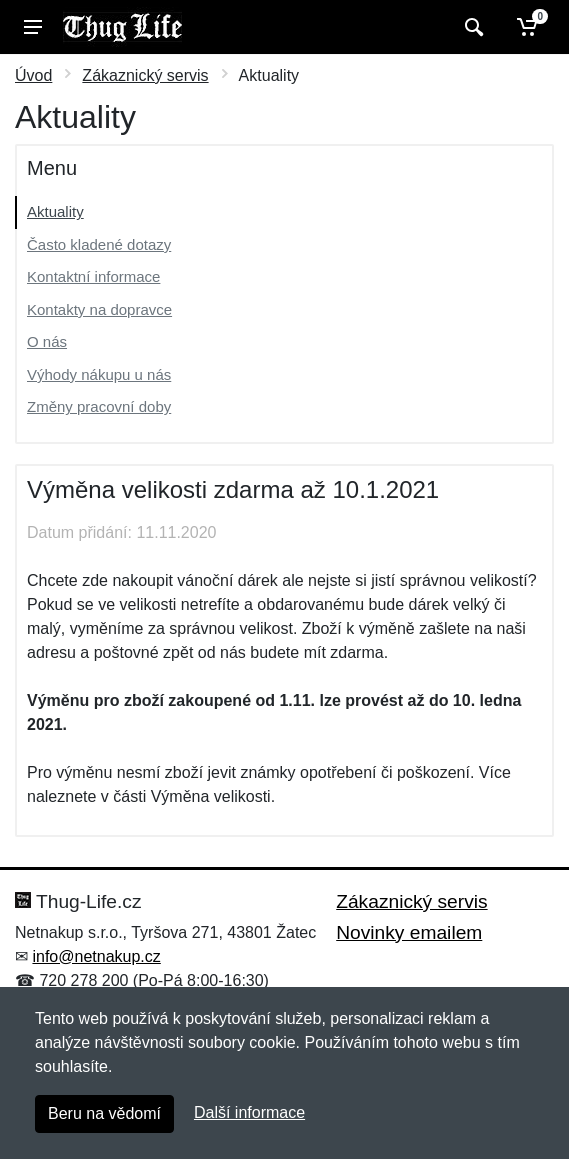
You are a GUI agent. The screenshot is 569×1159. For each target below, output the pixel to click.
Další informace (249, 1112)
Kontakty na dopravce (99, 309)
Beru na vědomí (104, 1113)
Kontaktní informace (93, 276)
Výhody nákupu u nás (99, 374)
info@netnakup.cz (96, 956)
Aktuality (55, 211)
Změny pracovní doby (99, 406)
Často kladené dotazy (99, 244)
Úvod (33, 75)
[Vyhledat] (471, 27)
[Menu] (33, 27)
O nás (47, 341)
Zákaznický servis (145, 75)
